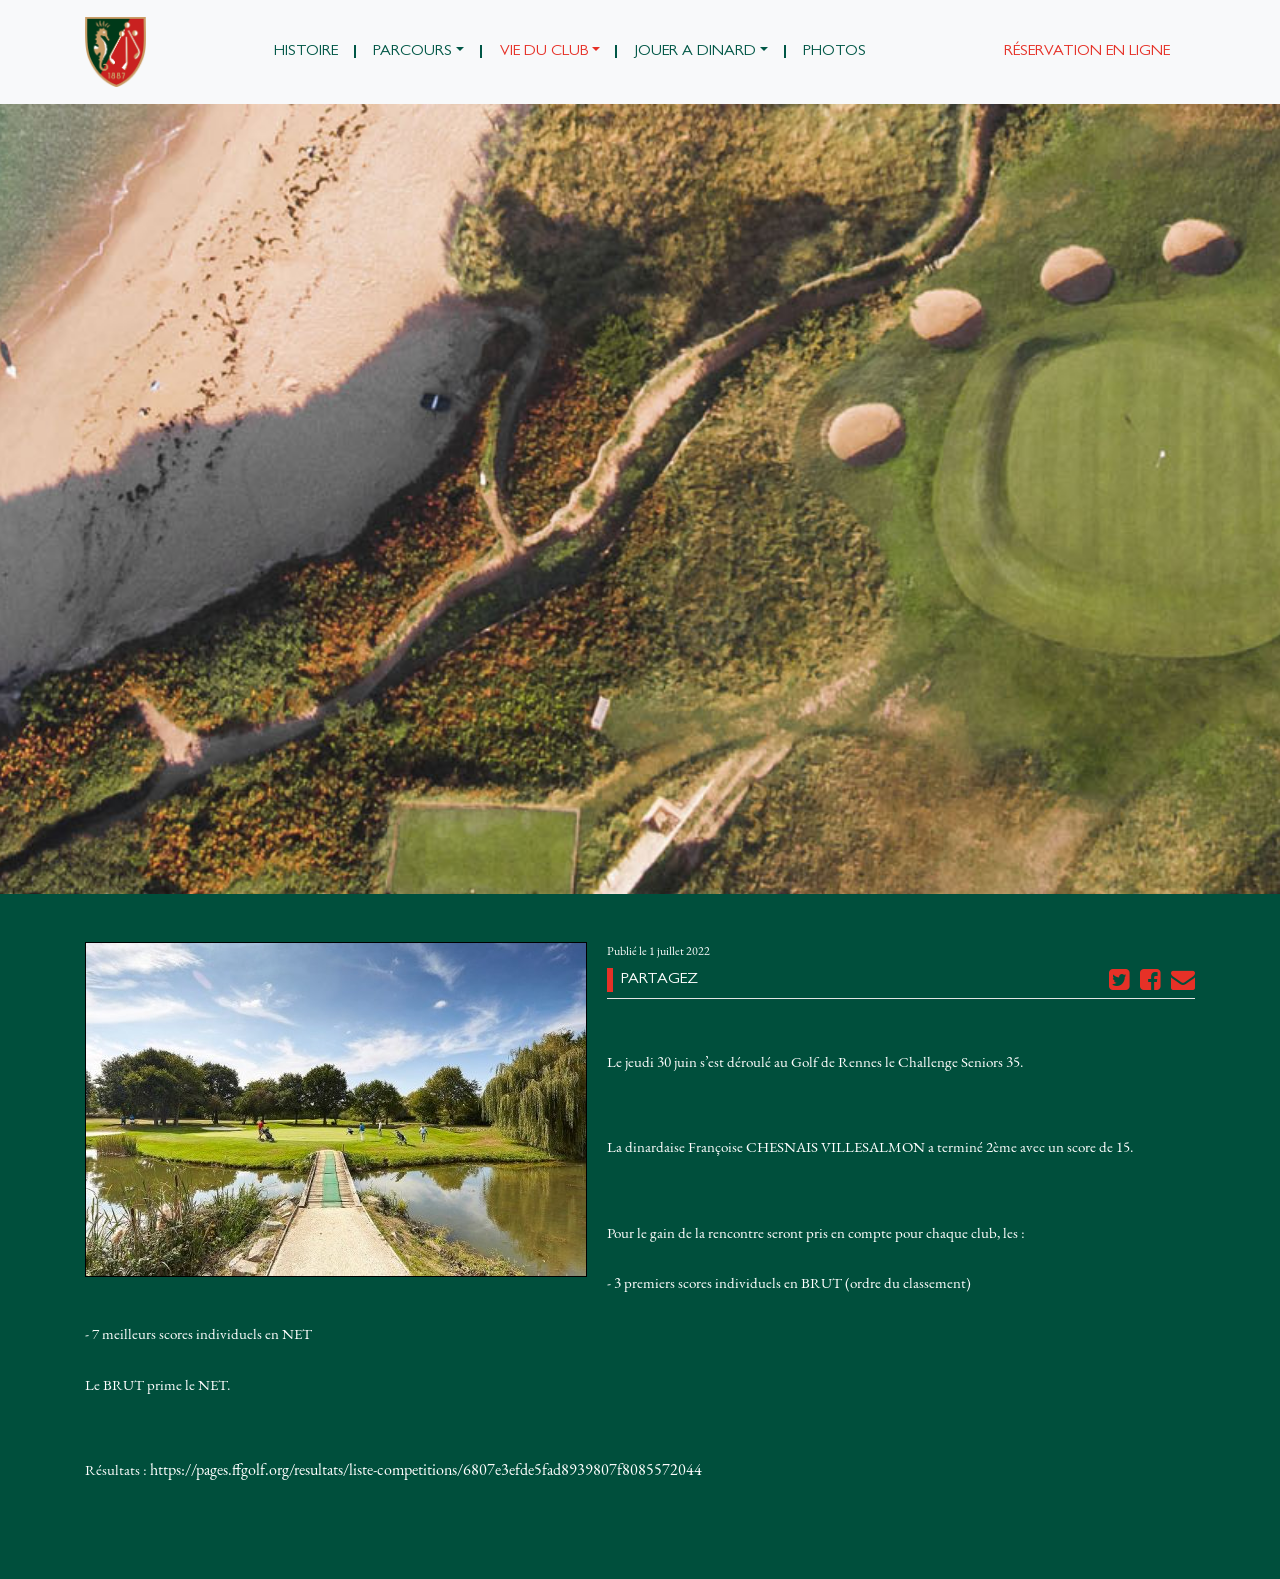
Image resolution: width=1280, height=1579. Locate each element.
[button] (419, 52)
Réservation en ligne (1087, 52)
